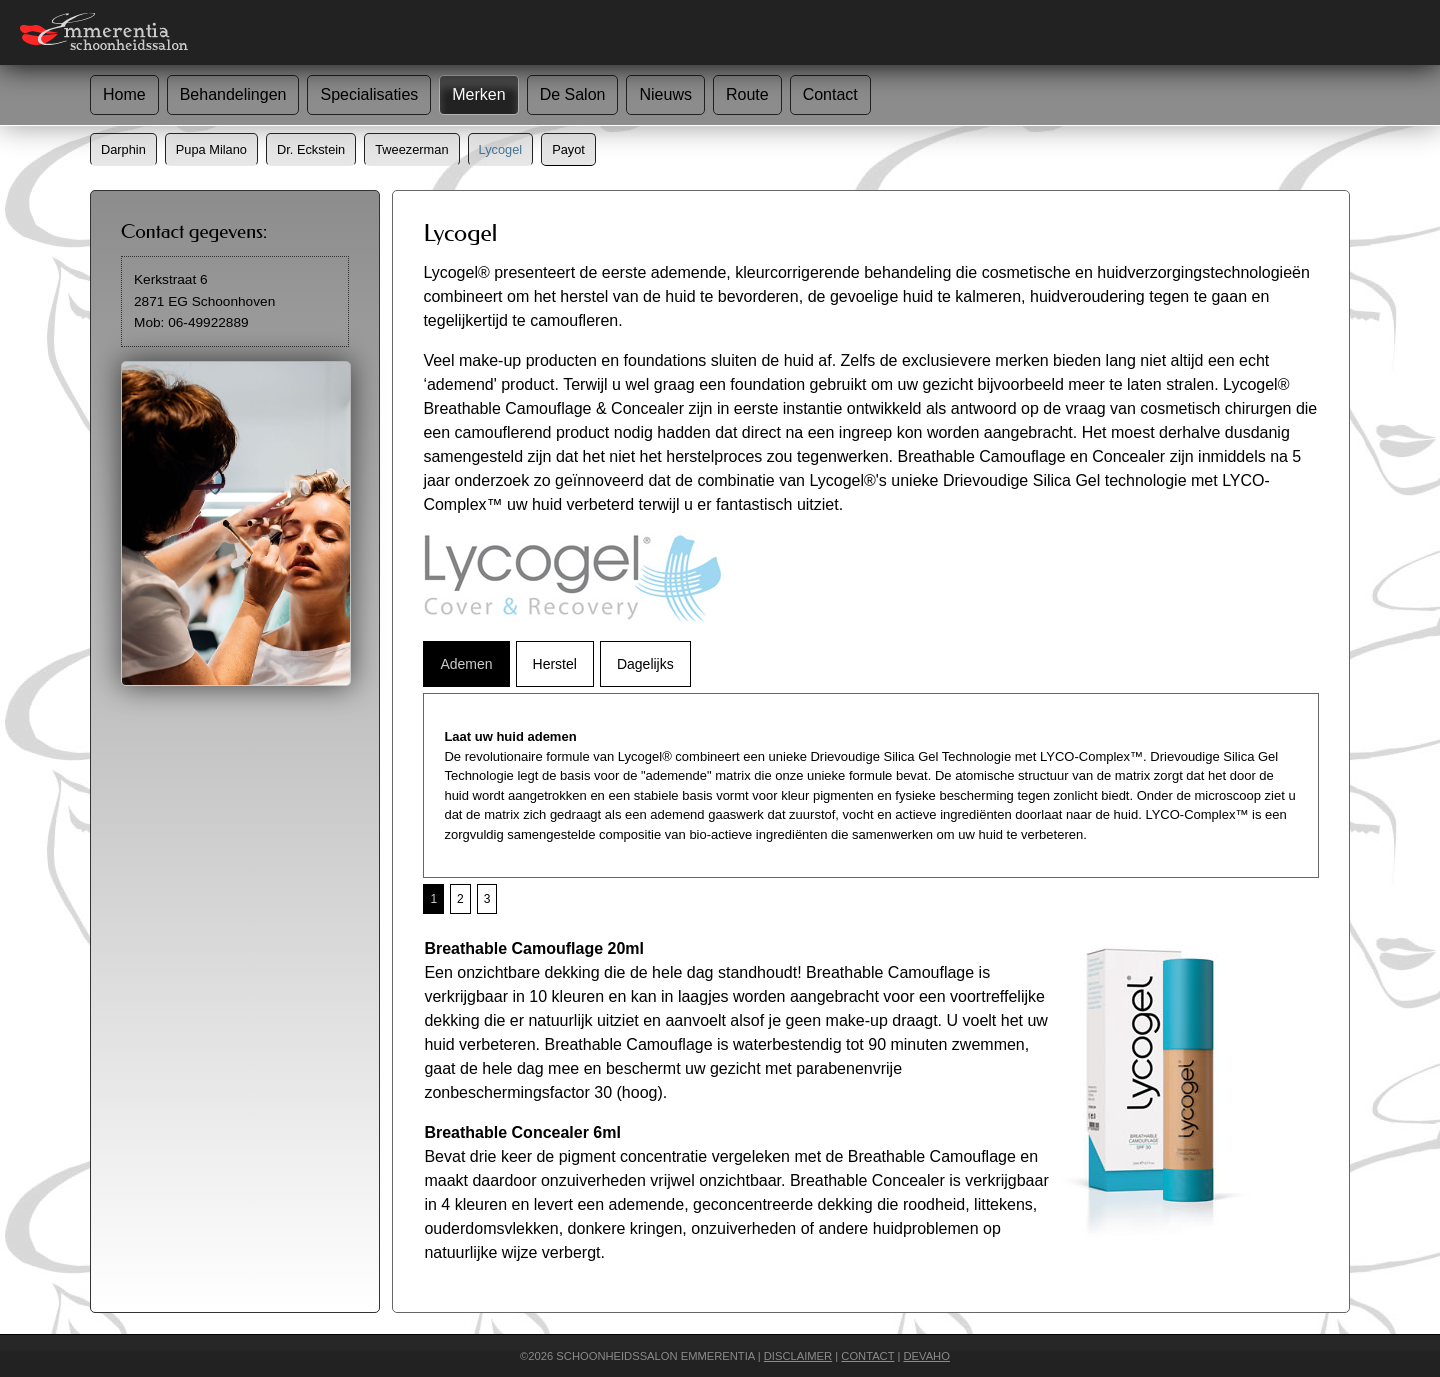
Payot (568, 149)
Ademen (466, 664)
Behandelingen (233, 94)
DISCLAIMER (798, 1356)
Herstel (555, 664)
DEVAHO (926, 1356)
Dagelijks (645, 664)
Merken (478, 94)
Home (124, 94)
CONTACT (867, 1356)
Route (747, 94)
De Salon (573, 94)
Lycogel (501, 149)
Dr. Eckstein (311, 149)
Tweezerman (411, 149)
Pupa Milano (211, 149)
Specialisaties (369, 94)
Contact (830, 94)
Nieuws (665, 94)
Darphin (123, 149)
